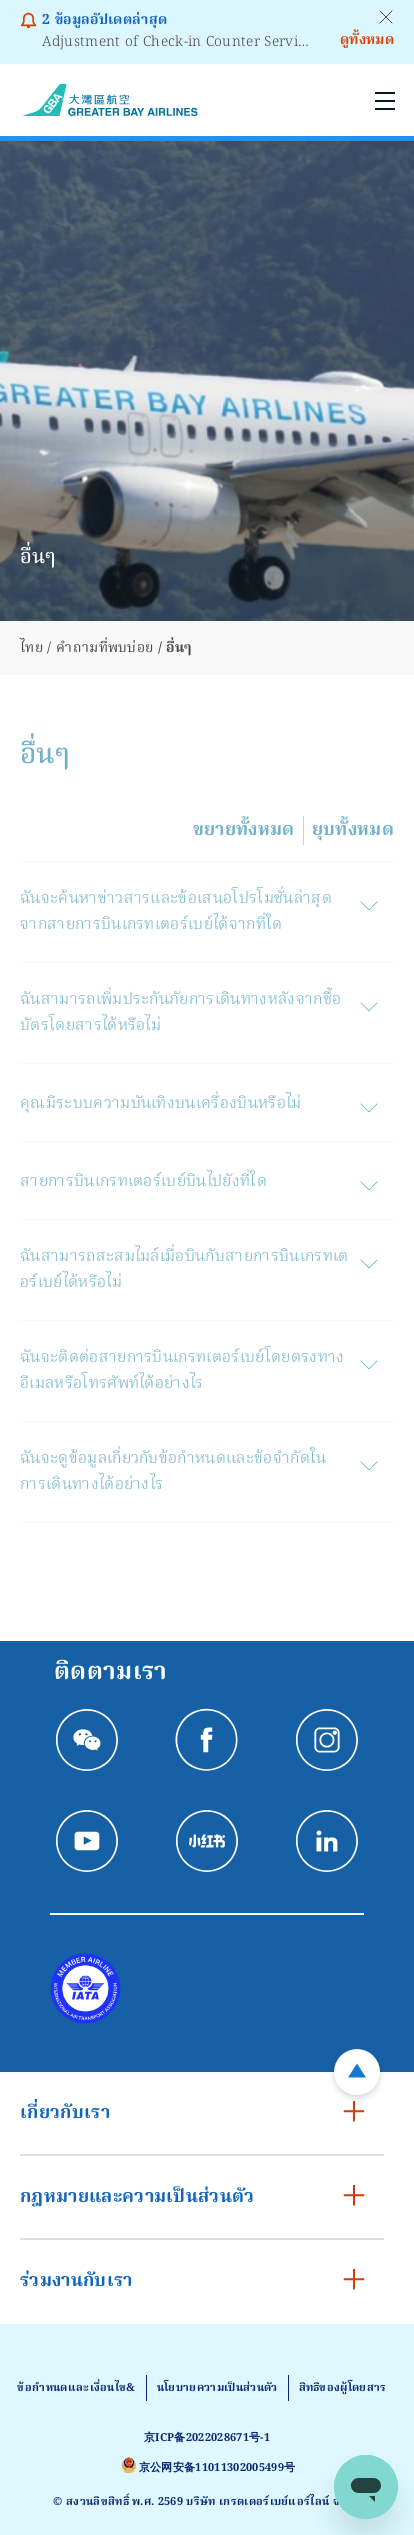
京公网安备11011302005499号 (217, 2468)
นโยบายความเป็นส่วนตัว (217, 2388)
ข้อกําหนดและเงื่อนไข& (76, 2388)
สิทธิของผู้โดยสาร (343, 2388)
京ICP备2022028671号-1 (207, 2438)
